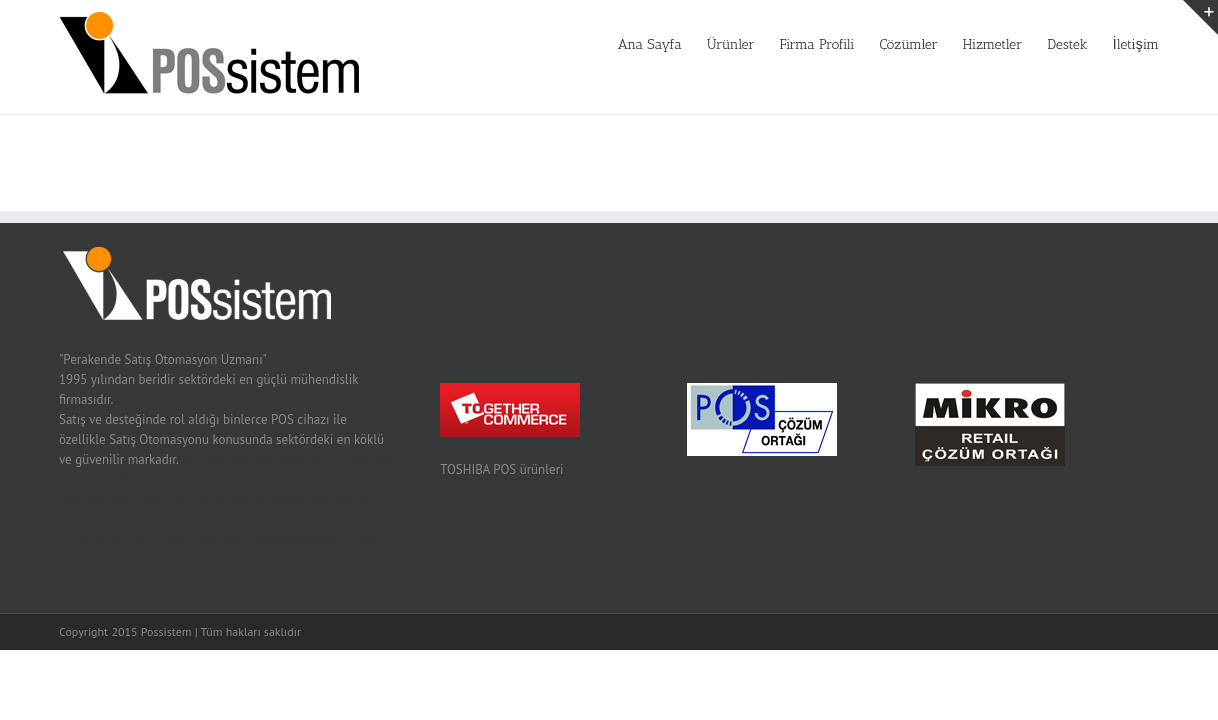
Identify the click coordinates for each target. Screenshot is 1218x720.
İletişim (1136, 44)
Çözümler (863, 44)
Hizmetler (962, 44)
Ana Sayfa (560, 44)
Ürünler (656, 44)
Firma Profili (757, 44)
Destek (1052, 44)
